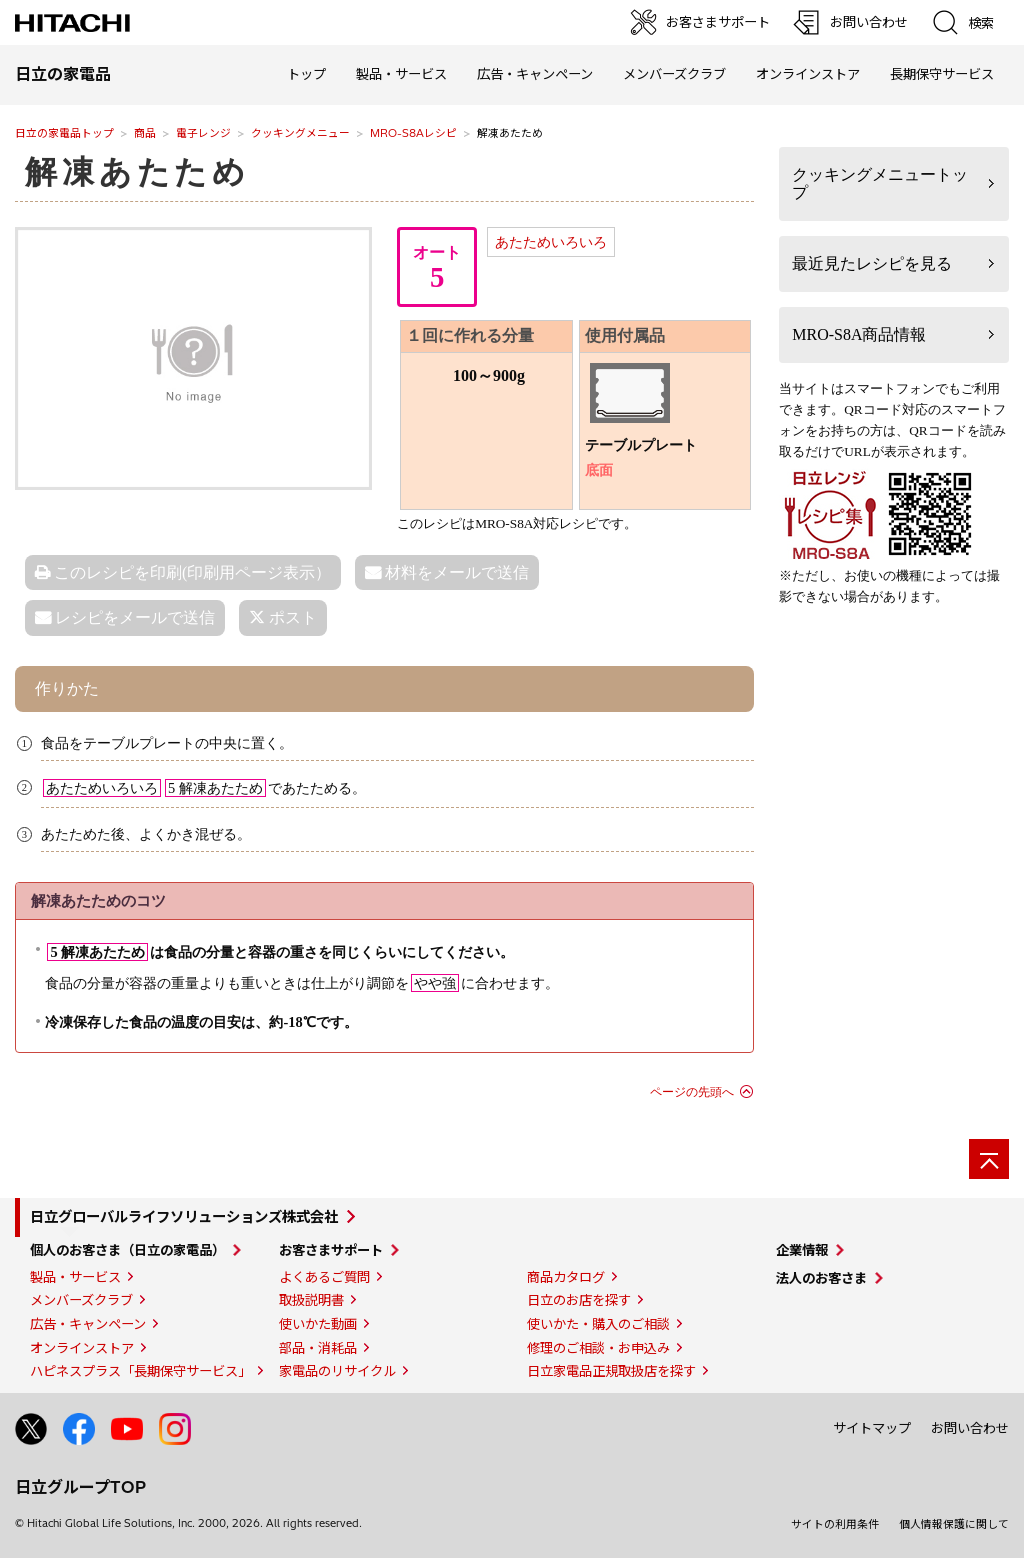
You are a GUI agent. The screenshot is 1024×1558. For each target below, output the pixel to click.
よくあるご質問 (324, 1277)
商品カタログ (566, 1277)
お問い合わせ (970, 1428)
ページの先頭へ (692, 1092)
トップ (306, 74)
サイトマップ (872, 1428)
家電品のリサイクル (337, 1371)
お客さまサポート (331, 1250)
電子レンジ (203, 133)
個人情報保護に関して (954, 1524)
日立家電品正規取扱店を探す (611, 1371)
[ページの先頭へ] (989, 1159)
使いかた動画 (318, 1324)
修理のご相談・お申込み (598, 1348)
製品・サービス (75, 1277)
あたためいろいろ (551, 242)
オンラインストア (808, 74)
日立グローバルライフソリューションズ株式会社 (184, 1217)
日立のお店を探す (579, 1300)
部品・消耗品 (318, 1348)
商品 (145, 133)
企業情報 (802, 1250)
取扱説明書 (311, 1300)
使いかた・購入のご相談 (598, 1324)
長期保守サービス (942, 74)
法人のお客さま (821, 1278)
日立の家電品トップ (64, 133)
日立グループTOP (80, 1487)
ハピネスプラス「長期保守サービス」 (140, 1371)
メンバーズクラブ (674, 74)
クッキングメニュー (300, 133)
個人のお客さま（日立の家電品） (127, 1250)
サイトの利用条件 (835, 1524)
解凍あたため (137, 172)
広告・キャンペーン (88, 1324)
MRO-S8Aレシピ (413, 133)
